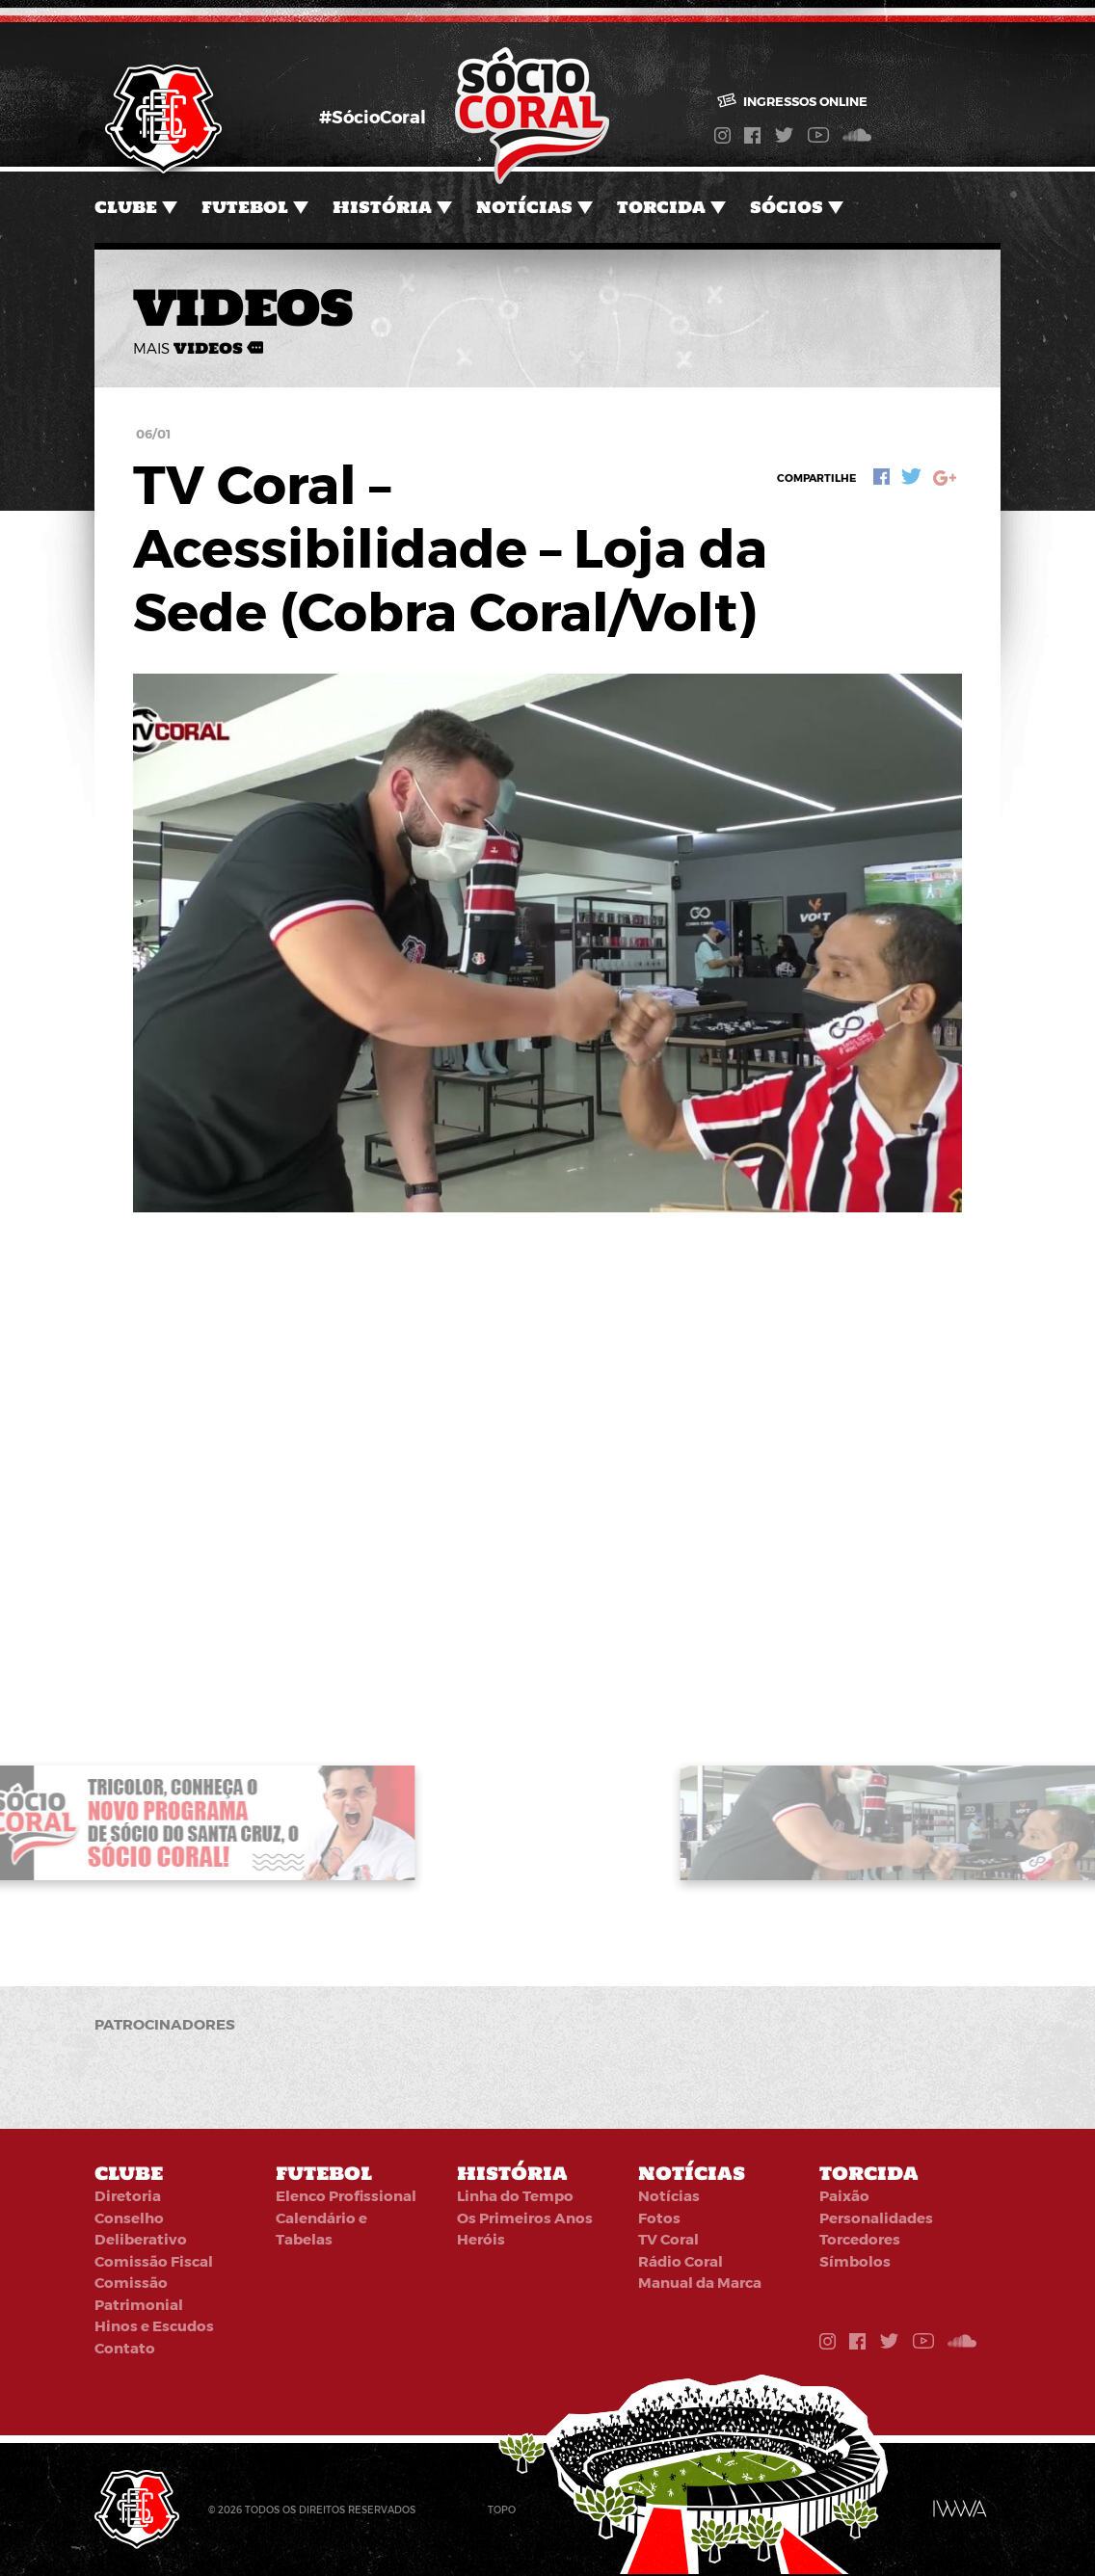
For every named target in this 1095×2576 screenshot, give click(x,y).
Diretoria (127, 2195)
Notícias (524, 207)
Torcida (661, 207)
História (382, 207)
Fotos (659, 2217)
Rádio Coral (680, 2261)
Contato (124, 2347)
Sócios (786, 207)
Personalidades (876, 2217)
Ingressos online (793, 101)
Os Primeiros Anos (525, 2217)
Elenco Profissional (346, 2195)
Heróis (481, 2238)
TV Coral (668, 2238)
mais (198, 347)
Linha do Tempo (515, 2195)
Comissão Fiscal (153, 2261)
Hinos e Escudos (154, 2325)
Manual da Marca (699, 2282)
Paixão (844, 2195)
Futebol (244, 207)
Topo (502, 2509)
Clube (125, 207)
